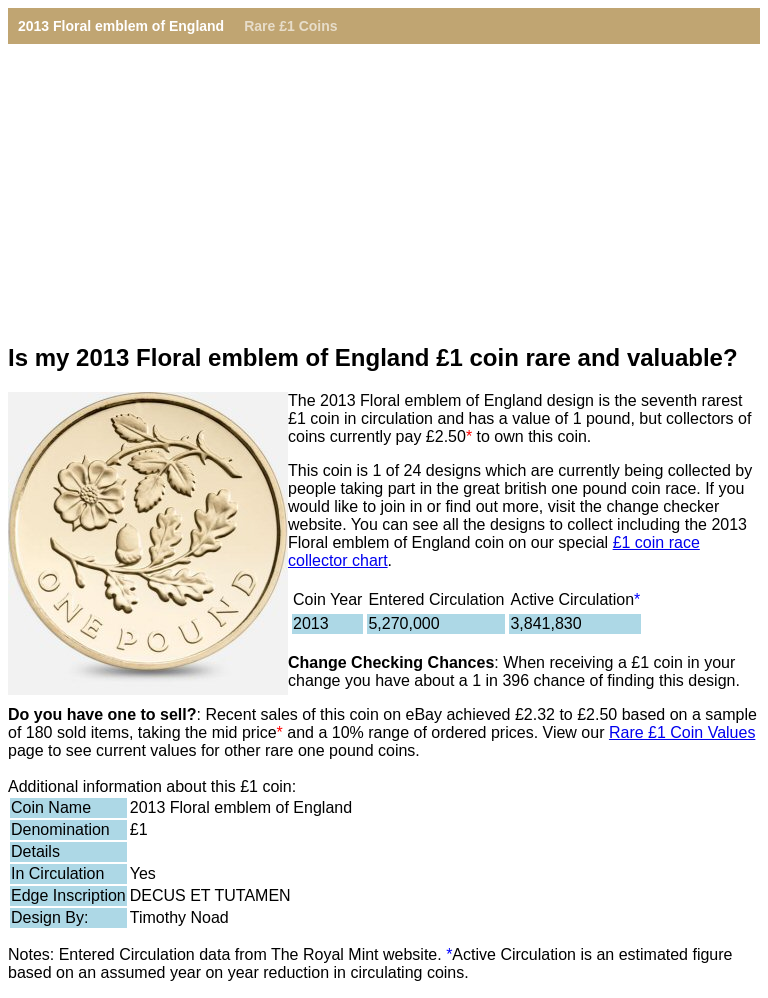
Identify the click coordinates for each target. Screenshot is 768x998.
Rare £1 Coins (290, 26)
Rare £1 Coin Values (682, 732)
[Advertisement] (384, 184)
